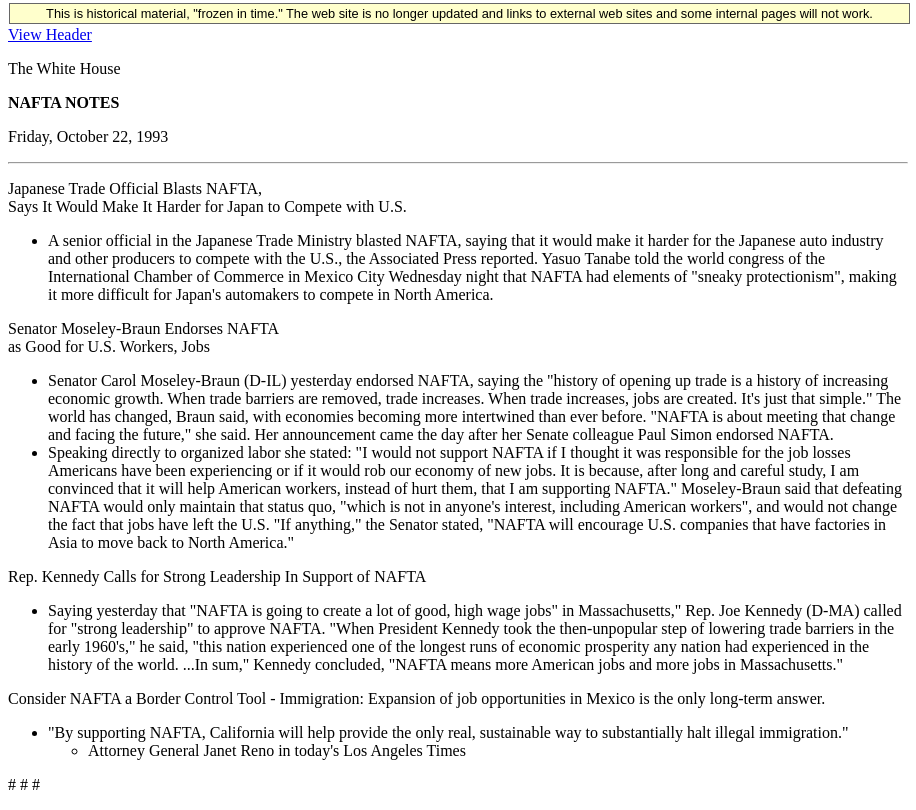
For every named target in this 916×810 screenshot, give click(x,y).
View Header (50, 34)
